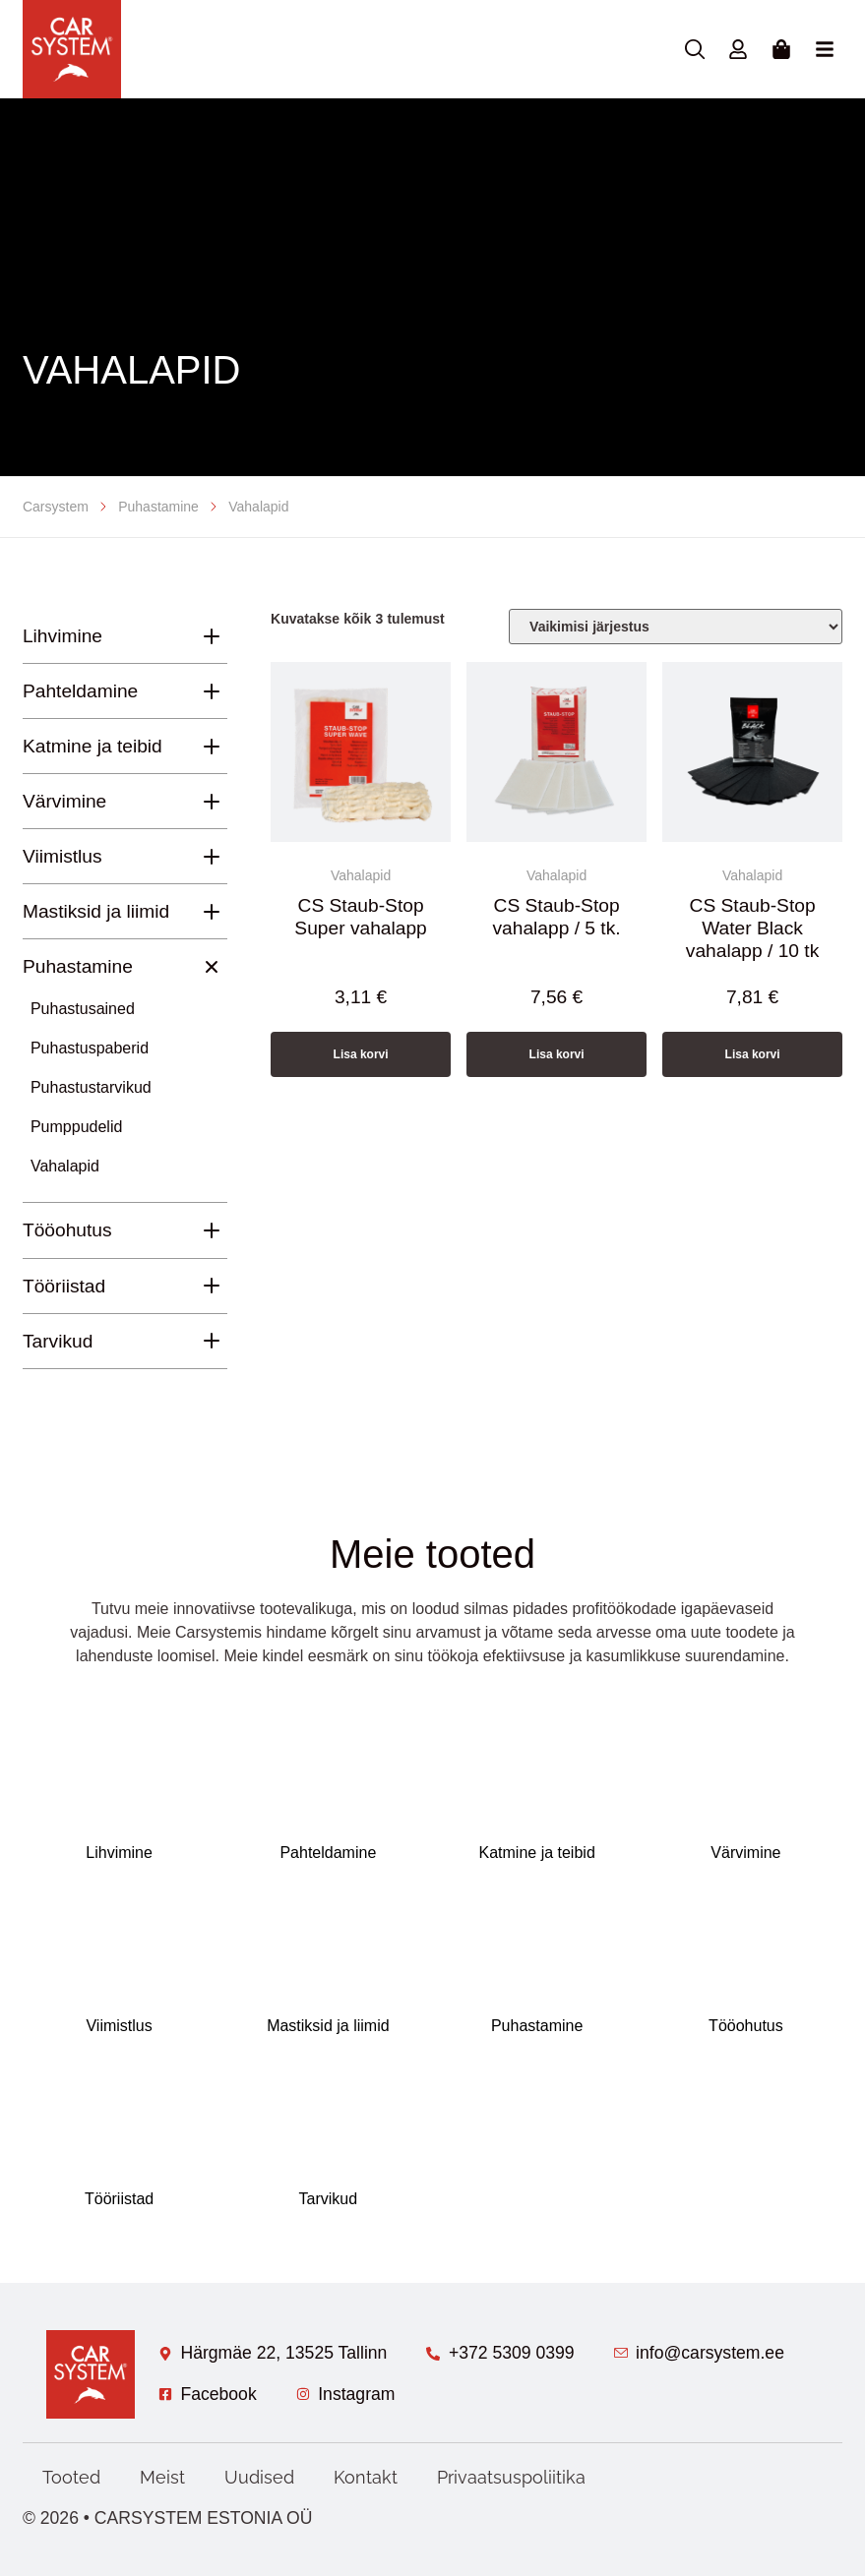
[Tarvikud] (211, 1340)
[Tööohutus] (211, 1230)
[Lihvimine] (211, 636)
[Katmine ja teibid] (211, 746)
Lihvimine (62, 636)
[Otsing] (695, 49)
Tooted (71, 2477)
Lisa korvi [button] (361, 1054)
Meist (162, 2477)
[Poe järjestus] (675, 626)
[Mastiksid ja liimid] (211, 912)
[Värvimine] (211, 801)
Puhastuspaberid (90, 1048)
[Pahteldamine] (211, 691)
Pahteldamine (80, 691)
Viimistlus (62, 856)
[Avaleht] (72, 49)
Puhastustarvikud (91, 1087)
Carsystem (56, 506)
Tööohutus (67, 1230)
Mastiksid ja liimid (96, 911)
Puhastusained (83, 1008)
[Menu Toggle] (824, 49)
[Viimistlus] (211, 856)
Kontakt (366, 2477)
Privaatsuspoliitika (511, 2477)
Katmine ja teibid (92, 746)
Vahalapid (65, 1166)
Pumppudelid (76, 1126)
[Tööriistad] (211, 1285)
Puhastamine (158, 506)
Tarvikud (58, 1341)
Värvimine (64, 801)
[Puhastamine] (211, 966)
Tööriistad (64, 1286)
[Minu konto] (738, 49)
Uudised (259, 2477)
